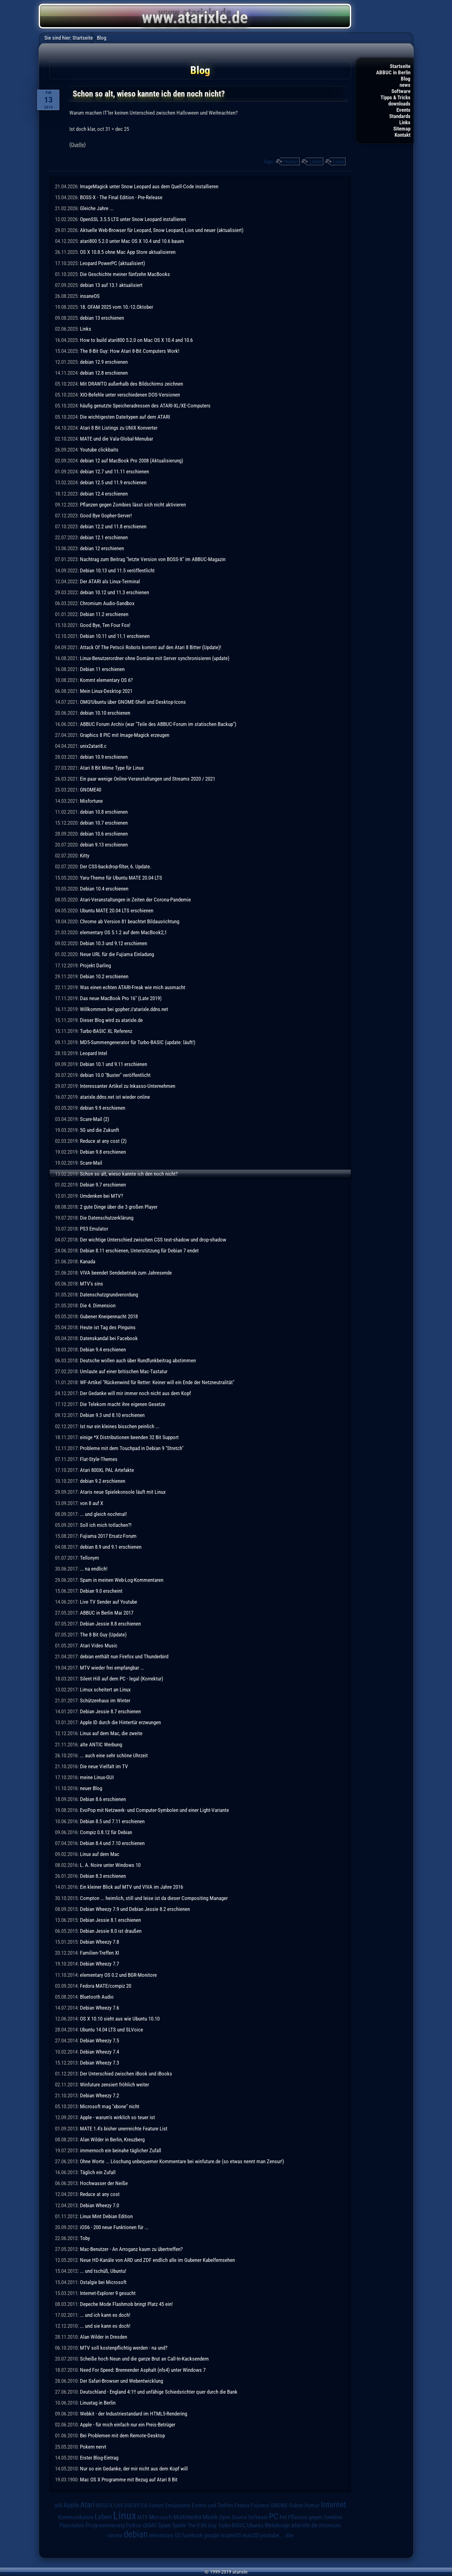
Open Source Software (243, 2517)
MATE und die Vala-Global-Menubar (116, 439)
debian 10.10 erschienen (105, 713)
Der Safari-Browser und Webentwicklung (121, 2381)
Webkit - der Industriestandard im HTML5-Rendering (133, 2414)
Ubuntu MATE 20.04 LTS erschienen (116, 910)
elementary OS (165, 2535)
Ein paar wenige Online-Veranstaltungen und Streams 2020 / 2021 (147, 779)
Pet (283, 2517)
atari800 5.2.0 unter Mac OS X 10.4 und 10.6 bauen (132, 241)
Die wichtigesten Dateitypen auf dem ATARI (125, 417)
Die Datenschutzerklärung (106, 1218)
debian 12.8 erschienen (104, 373)
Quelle (77, 144)
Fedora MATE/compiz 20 (105, 1986)
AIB (58, 2505)
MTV (142, 2517)
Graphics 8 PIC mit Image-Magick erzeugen (124, 735)
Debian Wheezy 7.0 (99, 2205)
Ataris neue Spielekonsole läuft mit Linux (123, 1492)
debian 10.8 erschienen (104, 812)
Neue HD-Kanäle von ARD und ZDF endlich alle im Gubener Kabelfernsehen (157, 2260)
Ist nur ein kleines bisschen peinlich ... (119, 1426)
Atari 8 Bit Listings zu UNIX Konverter (118, 428)
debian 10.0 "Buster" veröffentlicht (115, 1075)
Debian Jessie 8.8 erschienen (110, 1624)
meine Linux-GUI (97, 1777)
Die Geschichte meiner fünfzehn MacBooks (125, 274)
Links (404, 122)
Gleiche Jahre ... (96, 208)
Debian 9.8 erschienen (103, 1152)
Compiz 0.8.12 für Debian (106, 1832)
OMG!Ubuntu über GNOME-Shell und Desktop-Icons (133, 702)
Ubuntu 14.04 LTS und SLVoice (111, 2029)
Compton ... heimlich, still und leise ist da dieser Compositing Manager (154, 1898)
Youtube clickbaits (99, 450)
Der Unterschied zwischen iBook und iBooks (126, 2073)
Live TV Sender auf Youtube (108, 1602)
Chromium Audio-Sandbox (107, 603)
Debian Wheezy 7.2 (99, 2095)
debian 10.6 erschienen (104, 834)
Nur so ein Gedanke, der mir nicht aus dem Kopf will (134, 2468)
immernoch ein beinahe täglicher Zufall (120, 2150)
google (211, 2535)
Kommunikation (75, 2517)
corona (114, 2535)
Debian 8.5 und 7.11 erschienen (112, 1821)
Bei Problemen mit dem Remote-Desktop (122, 2435)
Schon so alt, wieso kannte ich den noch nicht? (129, 1174)
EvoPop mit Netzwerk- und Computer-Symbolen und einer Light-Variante (154, 1810)
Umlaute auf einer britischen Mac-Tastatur (123, 1371)
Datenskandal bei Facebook (109, 1338)
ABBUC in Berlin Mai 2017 (106, 1613)
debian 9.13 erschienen (104, 844)
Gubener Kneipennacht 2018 (109, 1316)
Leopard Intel (93, 1053)
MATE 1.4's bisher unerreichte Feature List (123, 2128)
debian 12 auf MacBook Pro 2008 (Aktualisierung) (131, 460)
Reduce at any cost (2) (103, 1141)
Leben (315, 161)
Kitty (84, 855)
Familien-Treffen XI (99, 1953)
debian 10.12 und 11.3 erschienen (114, 592)
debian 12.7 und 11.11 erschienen (114, 471)
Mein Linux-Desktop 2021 (106, 691)
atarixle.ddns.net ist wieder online (115, 1097)
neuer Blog (91, 1788)
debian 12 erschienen (102, 548)
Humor (291, 161)
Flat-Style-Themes (98, 1459)
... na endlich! (93, 1569)
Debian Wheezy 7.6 (99, 2008)
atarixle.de (304, 2525)
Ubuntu (255, 2525)
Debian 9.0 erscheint (101, 1591)
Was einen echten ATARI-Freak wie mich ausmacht (132, 987)
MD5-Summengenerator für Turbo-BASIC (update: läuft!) (137, 1042)
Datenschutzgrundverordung (109, 1294)
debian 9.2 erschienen (102, 1481)
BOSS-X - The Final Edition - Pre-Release (121, 197)
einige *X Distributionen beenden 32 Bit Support (129, 1437)
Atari (87, 2504)
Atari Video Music (98, 1645)
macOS (250, 2535)
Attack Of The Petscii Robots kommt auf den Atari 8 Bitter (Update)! (150, 647)
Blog (405, 79)
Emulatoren (178, 2505)
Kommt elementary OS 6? (106, 680)
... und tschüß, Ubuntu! (103, 2271)
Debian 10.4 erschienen (104, 889)
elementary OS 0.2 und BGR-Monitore (118, 1975)
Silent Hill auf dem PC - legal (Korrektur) (121, 1678)
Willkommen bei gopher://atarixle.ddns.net (124, 1009)
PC (273, 2516)
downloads (399, 104)
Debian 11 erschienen (102, 669)
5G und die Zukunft (99, 1130)
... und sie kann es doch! (105, 2326)
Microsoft (160, 2517)
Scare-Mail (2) (94, 1119)
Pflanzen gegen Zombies (315, 2517)
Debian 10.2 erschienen (104, 976)
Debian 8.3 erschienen (103, 1876)
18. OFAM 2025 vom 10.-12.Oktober (116, 307)
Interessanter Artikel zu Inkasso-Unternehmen (127, 1086)
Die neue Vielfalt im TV (104, 1766)
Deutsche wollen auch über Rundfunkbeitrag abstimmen (138, 1360)
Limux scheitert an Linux (105, 1689)
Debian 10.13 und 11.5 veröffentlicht (117, 570)
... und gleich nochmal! (103, 1514)
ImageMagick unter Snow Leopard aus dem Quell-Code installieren (149, 186)
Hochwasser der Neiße (104, 2183)
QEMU (149, 2525)
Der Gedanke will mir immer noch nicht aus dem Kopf (135, 1393)
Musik (210, 2517)
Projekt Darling (95, 965)
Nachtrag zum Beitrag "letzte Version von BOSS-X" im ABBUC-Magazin (153, 559)
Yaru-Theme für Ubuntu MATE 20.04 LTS (121, 878)
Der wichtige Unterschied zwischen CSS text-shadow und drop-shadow (153, 1239)
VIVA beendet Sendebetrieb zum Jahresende (126, 1273)
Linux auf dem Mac (99, 1854)
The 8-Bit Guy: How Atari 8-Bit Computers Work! (129, 351)
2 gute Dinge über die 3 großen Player (118, 1207)
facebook (192, 2535)
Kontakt (402, 135)
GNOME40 (90, 790)
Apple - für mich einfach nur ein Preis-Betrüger (127, 2424)
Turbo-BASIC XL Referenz (106, 1031)
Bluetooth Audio (97, 1997)
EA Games (152, 2505)
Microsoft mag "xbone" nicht (109, 2106)
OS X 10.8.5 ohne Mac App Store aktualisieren (128, 252)
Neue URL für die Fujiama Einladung (117, 954)
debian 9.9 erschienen (102, 1108)
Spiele (179, 2525)
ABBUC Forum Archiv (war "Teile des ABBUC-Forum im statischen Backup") (158, 724)
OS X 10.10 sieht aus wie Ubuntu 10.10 (120, 2019)
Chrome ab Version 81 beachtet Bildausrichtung (129, 921)
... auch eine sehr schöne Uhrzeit (114, 1755)
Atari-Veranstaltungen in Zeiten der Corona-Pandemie (135, 899)
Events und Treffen (212, 2505)
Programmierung (105, 2525)
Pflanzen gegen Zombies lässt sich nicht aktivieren (133, 504)
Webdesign (277, 2525)
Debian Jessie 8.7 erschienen (110, 1711)
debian (136, 2534)
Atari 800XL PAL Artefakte (107, 1470)
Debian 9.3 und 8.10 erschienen (112, 1415)
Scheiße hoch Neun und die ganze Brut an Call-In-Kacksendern (144, 2359)
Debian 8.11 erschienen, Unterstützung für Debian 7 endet (139, 1250)
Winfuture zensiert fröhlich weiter (114, 2084)
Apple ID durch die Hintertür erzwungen (120, 1722)
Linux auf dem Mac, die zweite (111, 1733)
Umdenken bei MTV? (101, 1196)
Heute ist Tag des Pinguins (108, 1327)
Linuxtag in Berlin (98, 2403)
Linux (338, 161)
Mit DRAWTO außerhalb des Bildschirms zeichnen (131, 384)
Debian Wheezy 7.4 (99, 2052)
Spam (164, 2525)
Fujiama (260, 2505)
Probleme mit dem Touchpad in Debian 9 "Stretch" (131, 1448)
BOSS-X (104, 2505)
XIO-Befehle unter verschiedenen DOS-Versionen (130, 395)
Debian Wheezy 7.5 (99, 2040)
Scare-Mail (91, 1163)
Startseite (400, 66)
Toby (85, 2238)
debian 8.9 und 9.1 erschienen (111, 1547)
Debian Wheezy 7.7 (99, 1964)
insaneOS (90, 296)
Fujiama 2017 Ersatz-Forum (108, 1536)
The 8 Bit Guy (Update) (103, 1634)
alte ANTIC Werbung (101, 1744)
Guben (296, 2505)
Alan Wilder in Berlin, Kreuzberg (112, 2139)
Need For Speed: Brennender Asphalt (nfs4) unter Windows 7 (143, 2370)
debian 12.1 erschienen (104, 537)
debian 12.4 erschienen (104, 494)
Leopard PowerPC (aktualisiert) (112, 263)
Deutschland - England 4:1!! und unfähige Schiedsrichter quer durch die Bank (158, 2392)
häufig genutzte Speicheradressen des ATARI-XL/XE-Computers (145, 405)
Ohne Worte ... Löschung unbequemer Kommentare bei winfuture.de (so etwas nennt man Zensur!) (182, 2161)
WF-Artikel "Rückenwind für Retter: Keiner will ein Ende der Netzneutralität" (157, 1382)
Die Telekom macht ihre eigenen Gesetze (122, 1404)
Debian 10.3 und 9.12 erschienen (113, 943)
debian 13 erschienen (102, 318)
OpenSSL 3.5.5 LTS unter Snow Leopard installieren (133, 219)
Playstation (71, 2525)
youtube (269, 2535)
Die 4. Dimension (98, 1305)
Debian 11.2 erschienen (104, 614)
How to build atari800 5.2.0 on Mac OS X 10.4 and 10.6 (136, 340)
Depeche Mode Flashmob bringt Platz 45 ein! (126, 2304)
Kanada (87, 1261)
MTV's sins (91, 1284)
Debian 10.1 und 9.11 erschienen (113, 1064)
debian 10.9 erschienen (104, 757)
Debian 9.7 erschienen (103, 1185)
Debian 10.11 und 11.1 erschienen (115, 636)
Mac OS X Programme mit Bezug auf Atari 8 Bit (128, 2479)
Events (403, 110)
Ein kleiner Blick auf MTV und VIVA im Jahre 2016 (131, 1887)
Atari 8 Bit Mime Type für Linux (112, 768)
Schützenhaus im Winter (105, 1700)
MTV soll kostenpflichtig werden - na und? (123, 2348)
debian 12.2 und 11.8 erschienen (113, 526)
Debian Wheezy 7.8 (99, 1942)
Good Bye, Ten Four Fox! (105, 625)
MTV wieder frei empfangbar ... (112, 1668)
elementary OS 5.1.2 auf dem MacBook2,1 (123, 932)
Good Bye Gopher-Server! (106, 515)
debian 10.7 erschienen (104, 823)
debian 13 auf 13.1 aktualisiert (111, 285)
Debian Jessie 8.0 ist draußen (111, 1931)
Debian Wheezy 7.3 (99, 2063)
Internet (333, 2504)
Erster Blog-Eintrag (99, 2458)
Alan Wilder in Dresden (103, 2337)
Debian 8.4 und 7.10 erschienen (112, 1843)
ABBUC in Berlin (393, 72)
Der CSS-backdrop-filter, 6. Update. (115, 866)
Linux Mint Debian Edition (106, 2216)
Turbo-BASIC (232, 2525)
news (405, 85)
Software (400, 91)
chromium (330, 2525)
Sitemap (401, 129)
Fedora (242, 2505)
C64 (118, 2505)
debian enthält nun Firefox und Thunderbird (124, 1656)
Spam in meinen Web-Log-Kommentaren (121, 1580)
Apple (71, 2505)
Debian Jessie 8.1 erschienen (110, 1920)
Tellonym (89, 1558)
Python (134, 2525)
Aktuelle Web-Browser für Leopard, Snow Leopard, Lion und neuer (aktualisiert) (161, 230)
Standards (399, 116)
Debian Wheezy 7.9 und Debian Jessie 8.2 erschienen (135, 1909)
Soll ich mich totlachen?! (106, 1525)
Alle (289, 2535)
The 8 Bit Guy (202, 2525)
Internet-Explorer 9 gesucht (108, 2293)
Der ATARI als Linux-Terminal (110, 581)
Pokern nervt (93, 2447)
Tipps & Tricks (395, 97)
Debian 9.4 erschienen (103, 1349)
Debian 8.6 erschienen (103, 1799)
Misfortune (91, 801)
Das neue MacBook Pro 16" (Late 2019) (120, 998)
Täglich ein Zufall (98, 2172)
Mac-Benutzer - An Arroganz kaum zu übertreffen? (131, 2249)
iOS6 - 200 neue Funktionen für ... (114, 2227)
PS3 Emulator (94, 1229)
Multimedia (187, 2517)
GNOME (279, 2505)
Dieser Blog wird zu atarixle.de (111, 1020)
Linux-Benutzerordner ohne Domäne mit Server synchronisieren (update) (154, 658)
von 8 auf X (91, 1503)
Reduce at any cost (100, 2194)
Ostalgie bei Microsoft (103, 2282)
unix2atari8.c (93, 746)
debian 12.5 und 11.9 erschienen (113, 482)
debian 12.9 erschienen (104, 362)
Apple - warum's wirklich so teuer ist (117, 2117)
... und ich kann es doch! (105, 2315)
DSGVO (132, 2505)
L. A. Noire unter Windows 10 (110, 1865)
